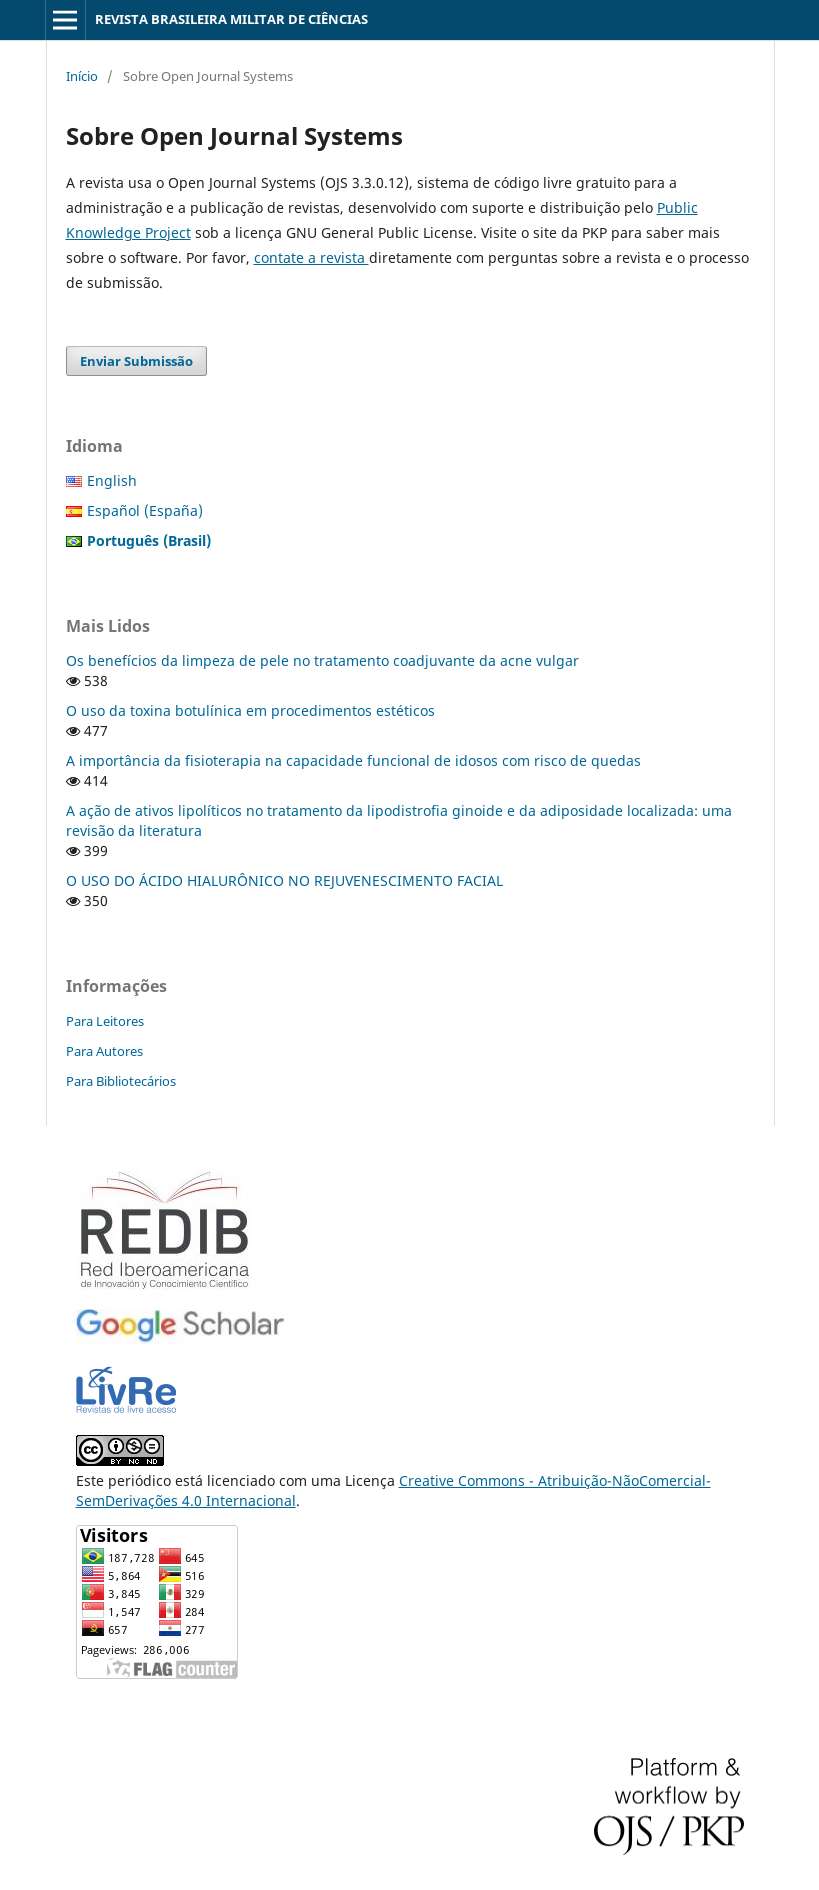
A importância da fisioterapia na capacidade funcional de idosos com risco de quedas (353, 760)
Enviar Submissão (136, 361)
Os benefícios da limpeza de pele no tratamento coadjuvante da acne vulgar (322, 660)
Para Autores (104, 1051)
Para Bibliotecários (121, 1081)
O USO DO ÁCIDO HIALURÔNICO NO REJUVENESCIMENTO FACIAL (284, 880)
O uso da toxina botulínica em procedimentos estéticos (250, 710)
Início (82, 76)
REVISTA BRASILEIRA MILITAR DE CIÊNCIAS (231, 19)
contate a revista (311, 257)
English (112, 480)
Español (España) (145, 510)
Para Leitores (105, 1021)
